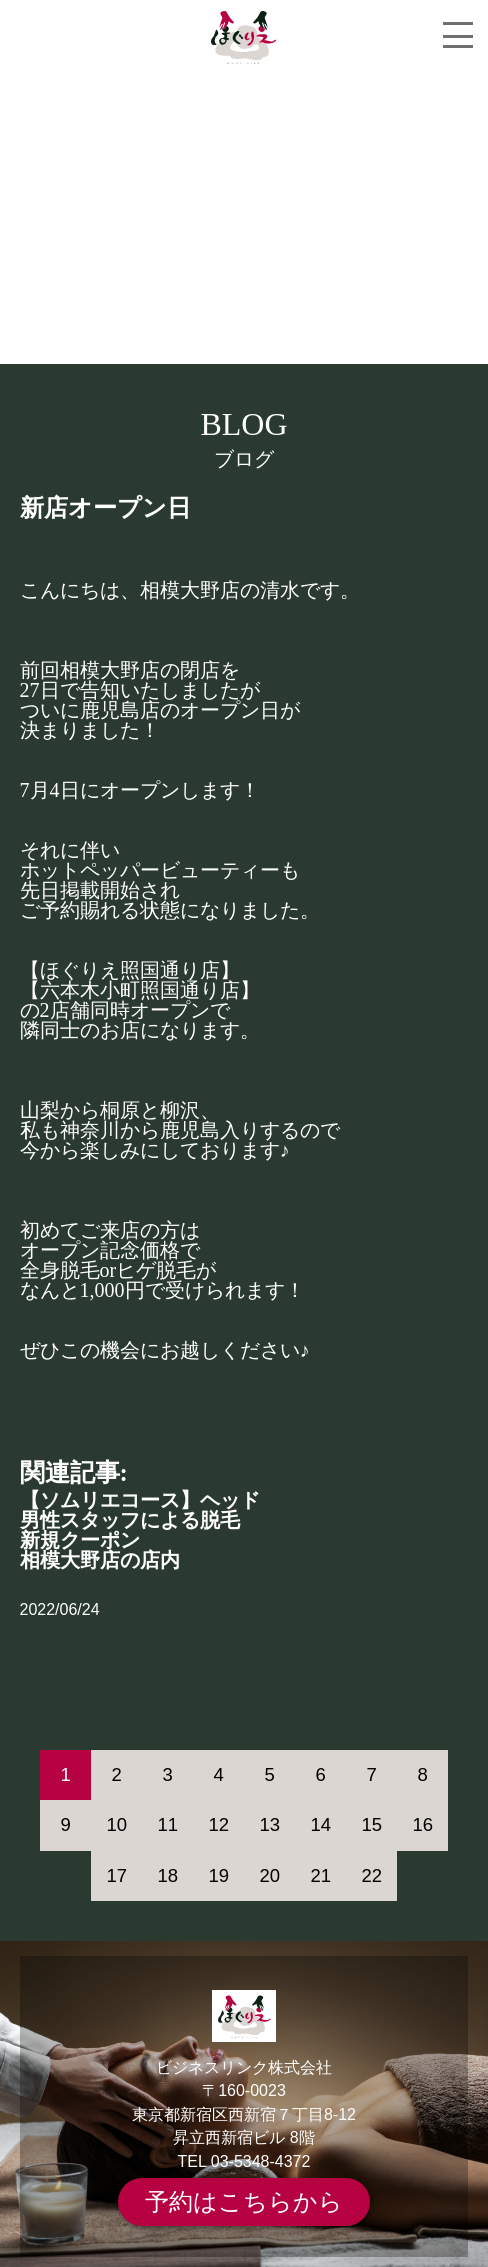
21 (320, 1875)
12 (218, 1824)
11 (167, 1824)
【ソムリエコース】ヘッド (140, 1500)
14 (320, 1824)
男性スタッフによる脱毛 (130, 1520)
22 (371, 1875)
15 (371, 1824)
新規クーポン (80, 1540)
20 (269, 1875)
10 (116, 1824)
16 (422, 1824)
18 (167, 1875)
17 (116, 1875)
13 (269, 1824)
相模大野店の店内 (100, 1560)
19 (218, 1875)
